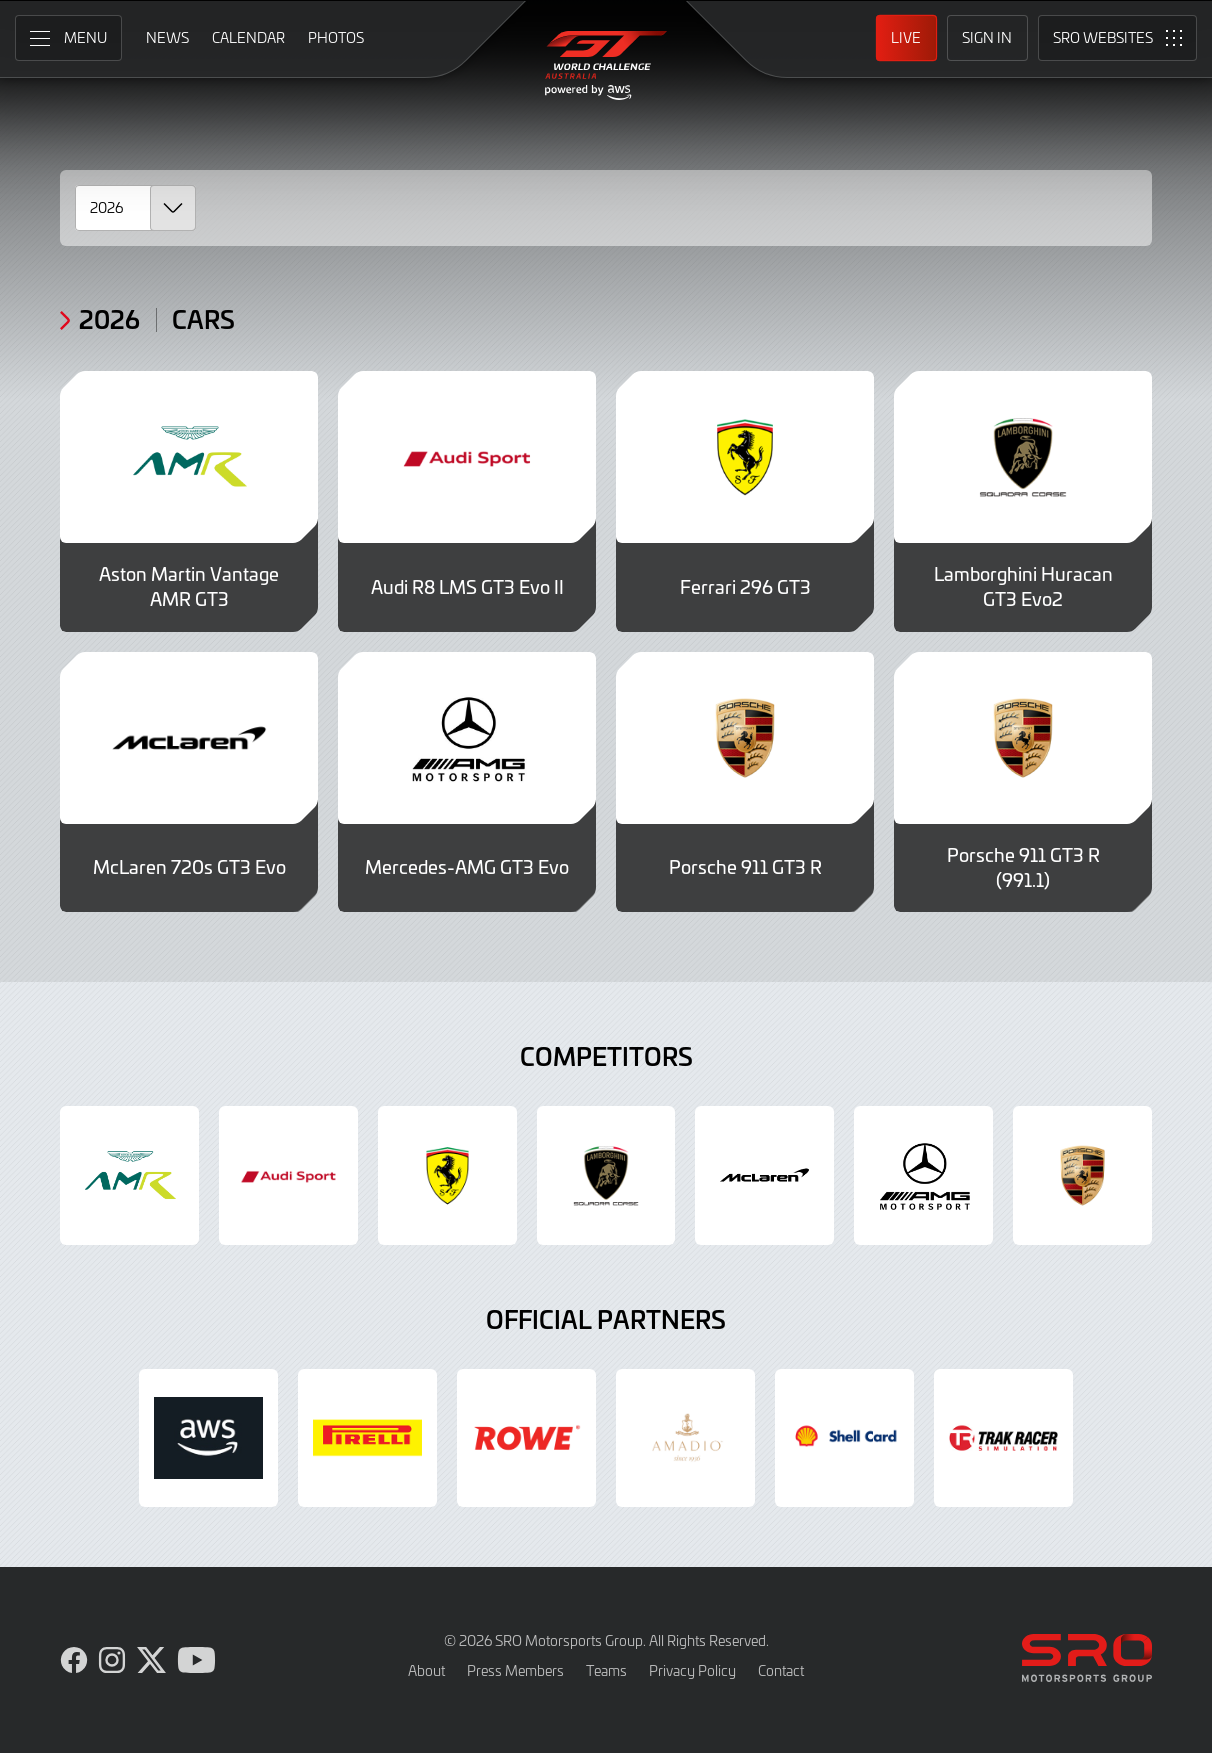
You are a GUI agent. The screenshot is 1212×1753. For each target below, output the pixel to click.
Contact (781, 1670)
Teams (606, 1670)
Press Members (515, 1670)
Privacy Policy (692, 1670)
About (426, 1670)
